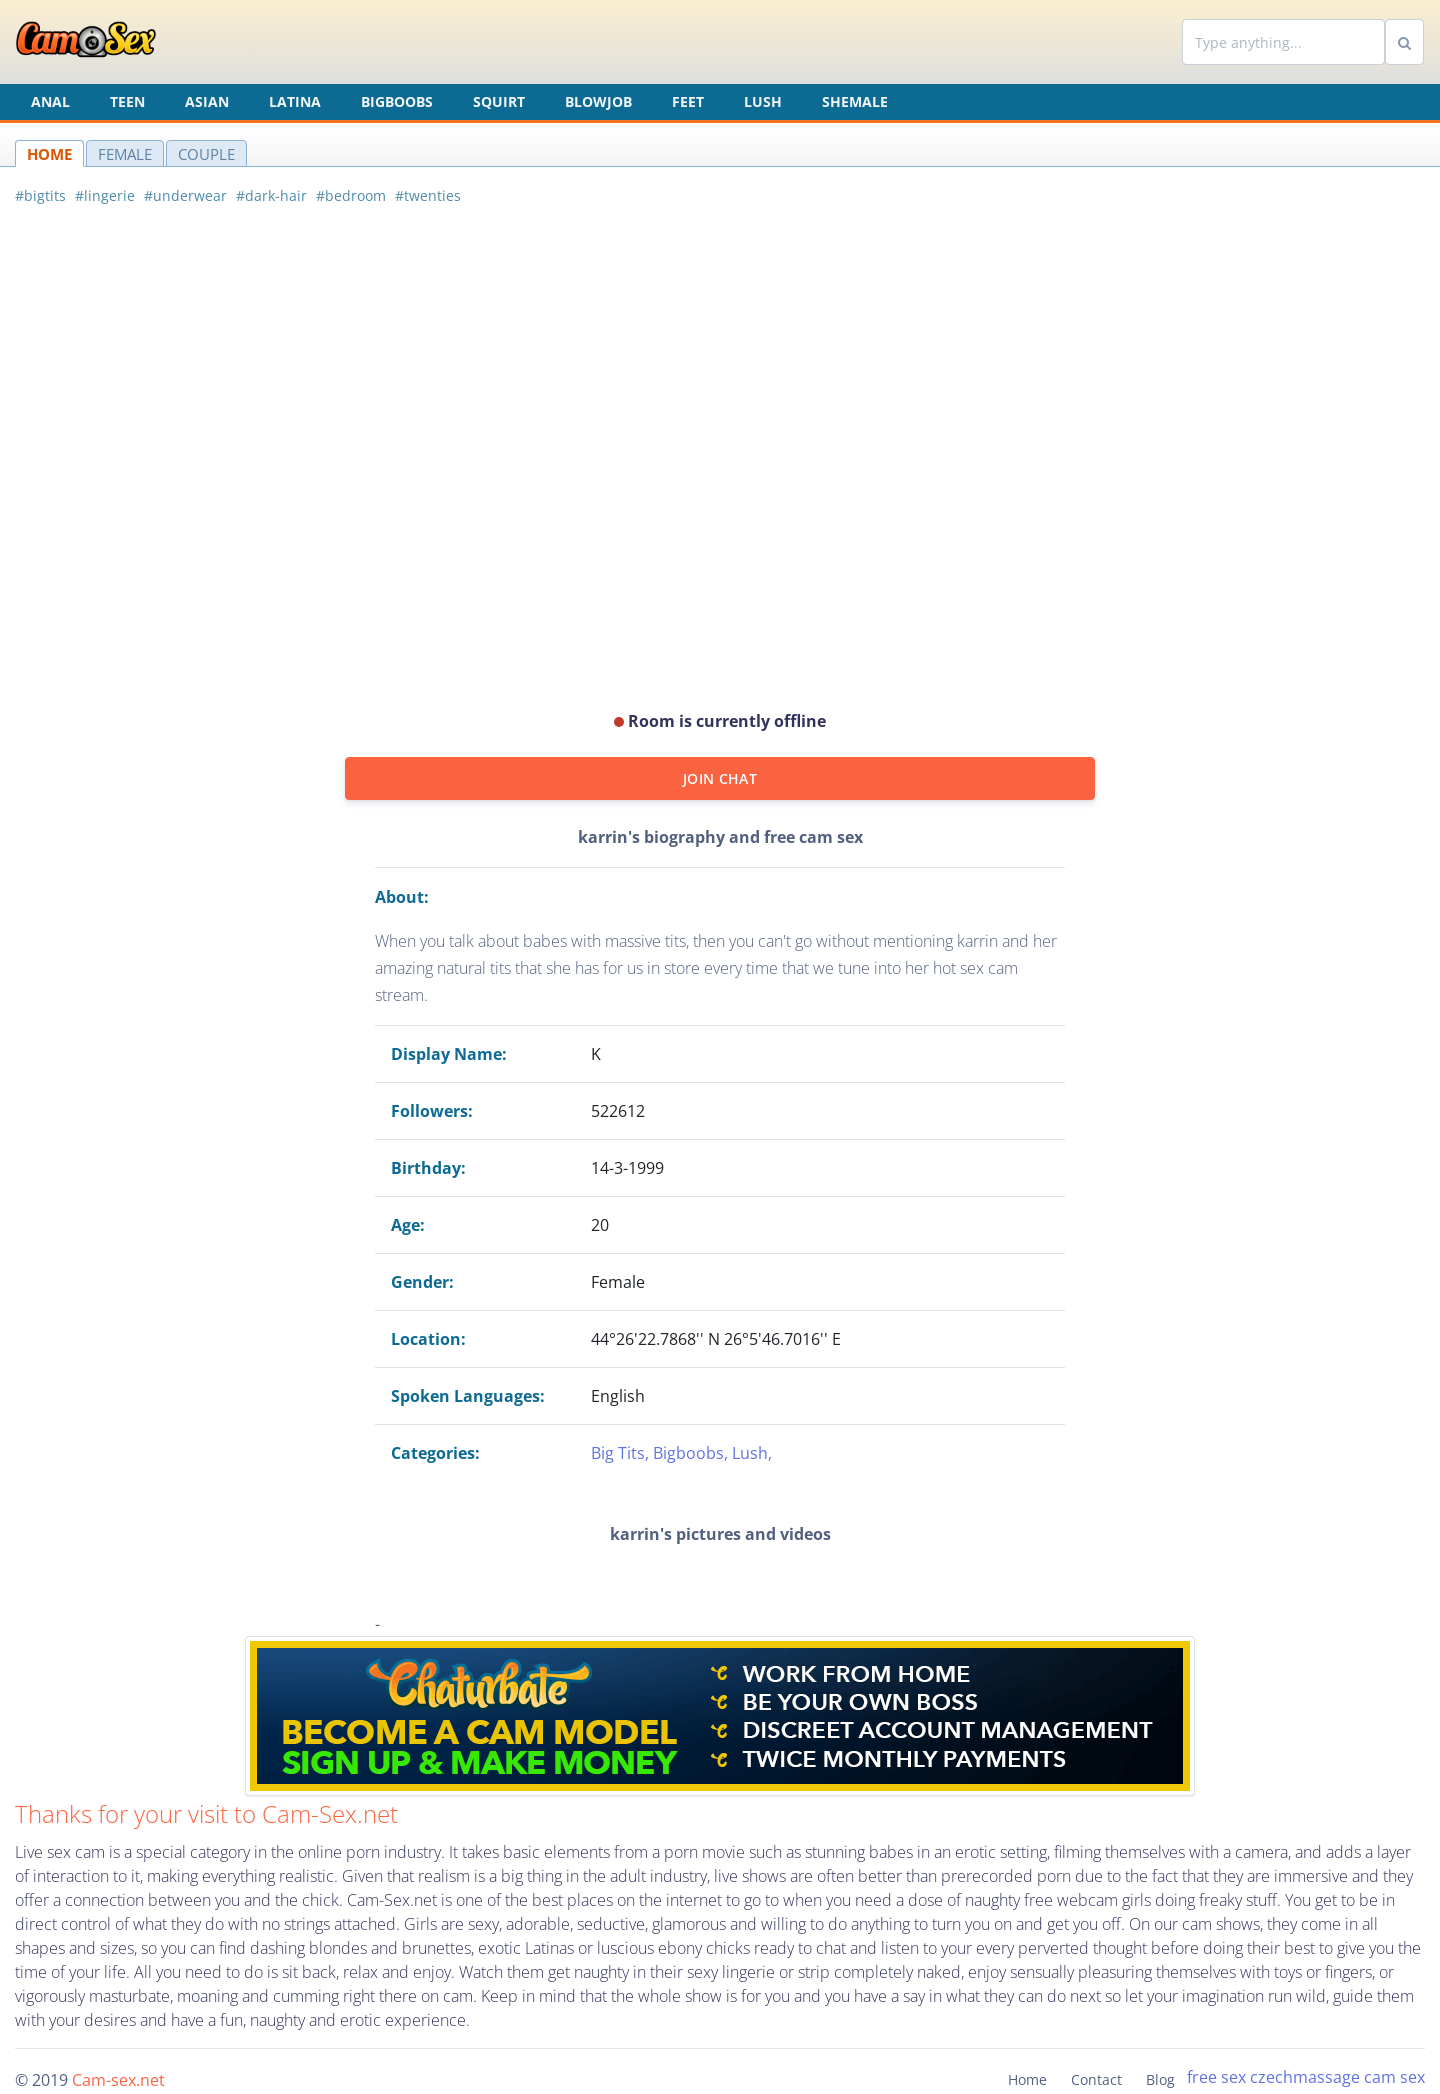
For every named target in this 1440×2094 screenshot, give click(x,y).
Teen (127, 101)
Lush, (752, 1453)
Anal (50, 101)
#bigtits (40, 195)
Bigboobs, (692, 1453)
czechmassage (1305, 2077)
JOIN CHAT (720, 778)
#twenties (428, 195)
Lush (763, 101)
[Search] (1283, 42)
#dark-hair (271, 195)
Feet (688, 101)
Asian (207, 101)
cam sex (1394, 2077)
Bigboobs (397, 101)
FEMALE (125, 154)
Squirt (499, 101)
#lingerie (105, 195)
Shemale (855, 101)
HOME (49, 154)
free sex (1216, 2077)
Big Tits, (622, 1453)
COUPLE (206, 154)
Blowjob (598, 101)
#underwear (185, 195)
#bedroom (351, 195)
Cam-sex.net (118, 2080)
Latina (295, 101)
